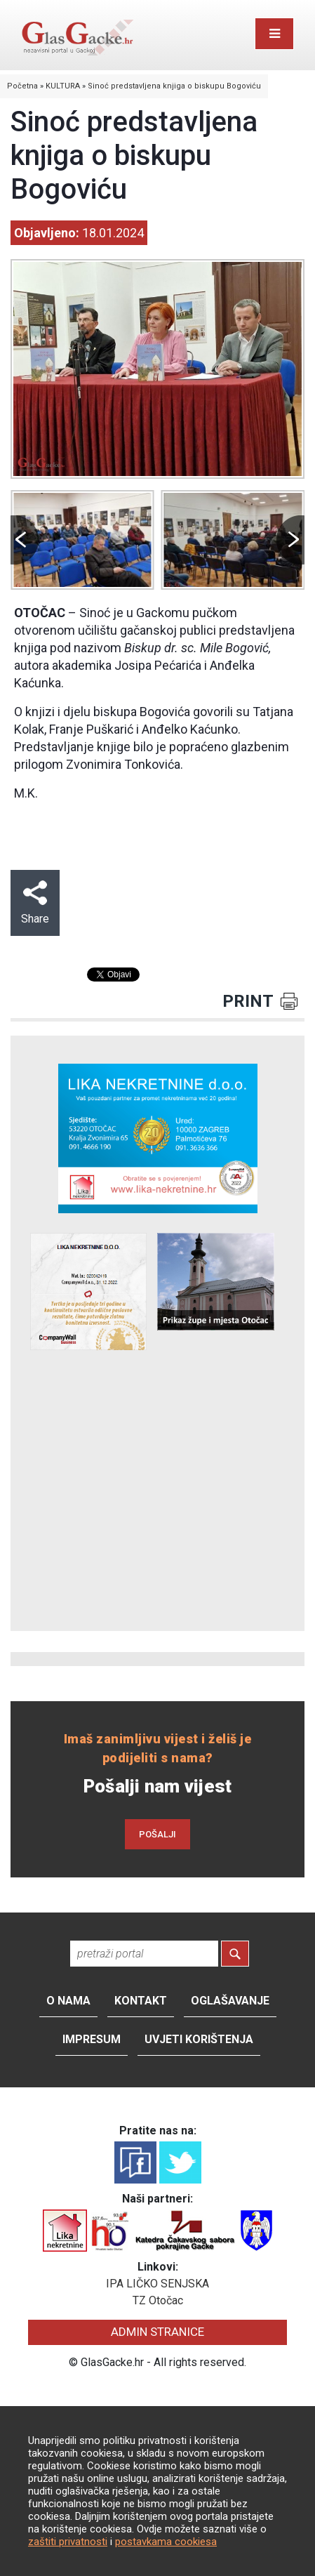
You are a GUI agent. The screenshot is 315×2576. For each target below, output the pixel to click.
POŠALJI (157, 1834)
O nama (68, 2000)
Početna (22, 86)
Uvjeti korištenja (199, 2039)
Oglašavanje (230, 2000)
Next (290, 539)
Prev (25, 539)
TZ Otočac (158, 2300)
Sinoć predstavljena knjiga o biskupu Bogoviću (174, 86)
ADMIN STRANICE (157, 2332)
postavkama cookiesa (166, 2541)
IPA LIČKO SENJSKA (157, 2283)
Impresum (91, 2039)
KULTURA (63, 86)
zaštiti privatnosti (67, 2541)
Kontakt (140, 2000)
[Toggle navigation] (274, 34)
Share (35, 902)
